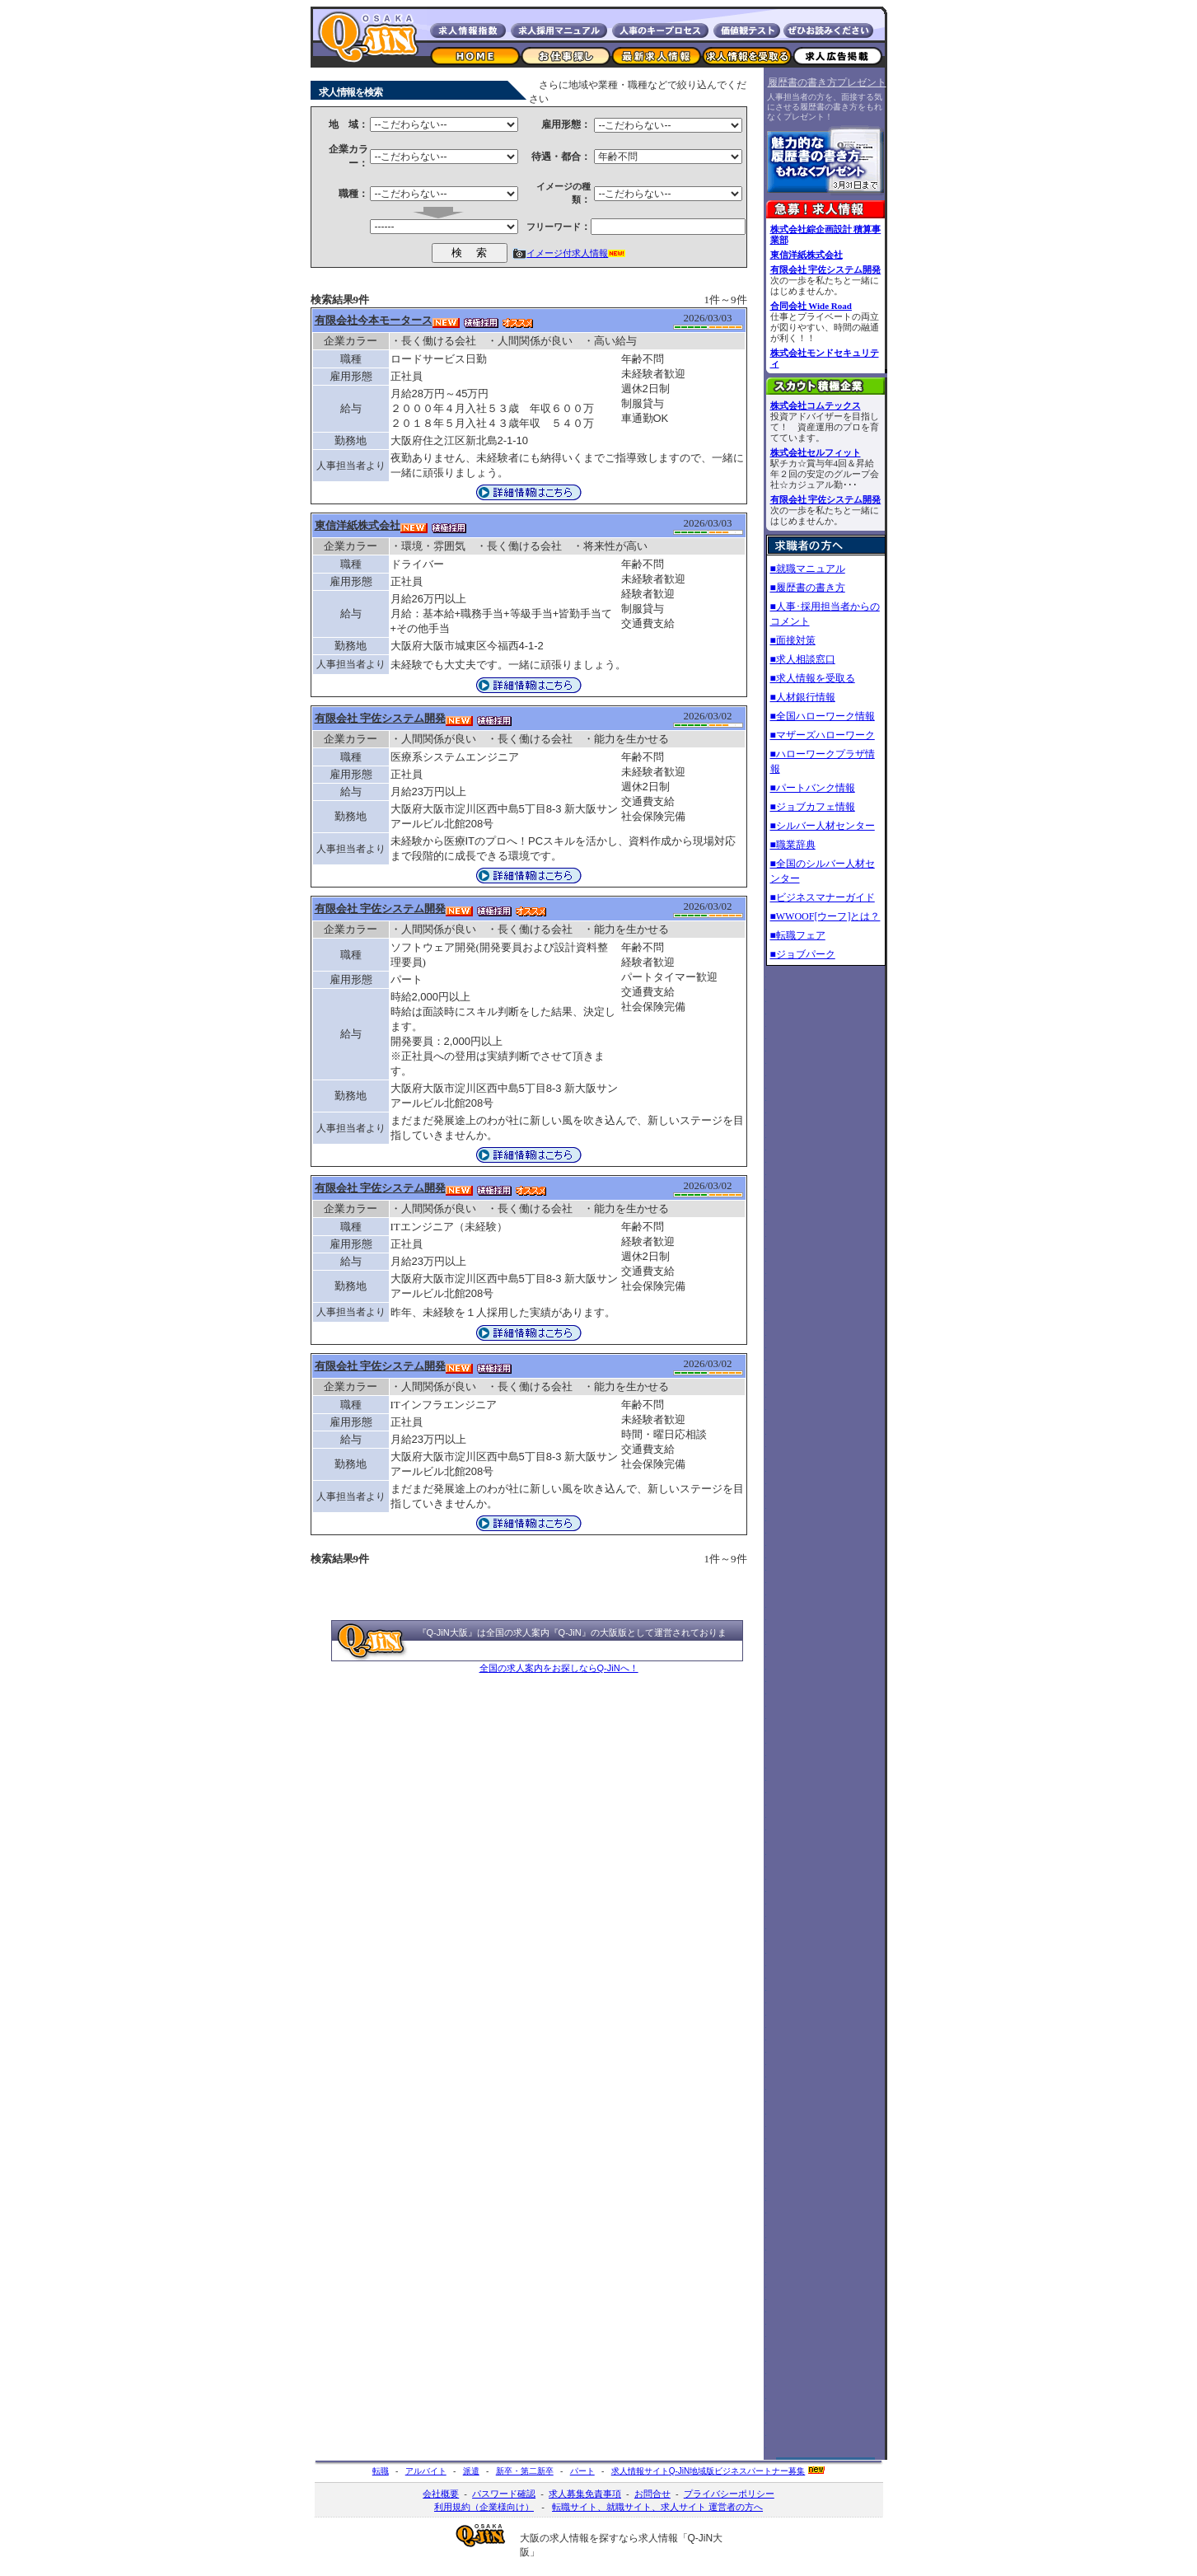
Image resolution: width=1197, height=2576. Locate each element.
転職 (380, 2470)
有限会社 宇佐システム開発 (825, 269)
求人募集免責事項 (585, 2494)
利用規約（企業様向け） (484, 2507)
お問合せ (652, 2494)
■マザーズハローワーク (822, 735)
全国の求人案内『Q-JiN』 (538, 1632)
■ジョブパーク (802, 954)
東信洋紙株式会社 (806, 255)
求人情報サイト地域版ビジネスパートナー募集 (708, 2470)
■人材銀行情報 (802, 697)
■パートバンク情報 (812, 788)
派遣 (471, 2470)
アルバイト (426, 2470)
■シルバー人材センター (822, 825)
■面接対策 (793, 640)
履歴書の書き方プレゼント (827, 82)
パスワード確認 (503, 2494)
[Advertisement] (825, 1221)
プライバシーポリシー (729, 2494)
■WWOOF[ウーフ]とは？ (825, 916)
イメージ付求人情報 (567, 253)
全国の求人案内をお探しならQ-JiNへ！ (558, 1668)
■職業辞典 (793, 844)
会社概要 (441, 2494)
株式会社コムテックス (815, 405)
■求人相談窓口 (802, 659)
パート (582, 2470)
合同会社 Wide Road (811, 306)
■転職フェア (797, 935)
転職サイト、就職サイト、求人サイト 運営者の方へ (657, 2507)
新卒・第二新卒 (525, 2470)
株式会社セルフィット (815, 452)
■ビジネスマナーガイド (822, 897)
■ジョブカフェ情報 (812, 807)
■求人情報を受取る (812, 678)
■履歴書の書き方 (807, 587)
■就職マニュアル (807, 568)
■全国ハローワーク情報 (822, 716)
